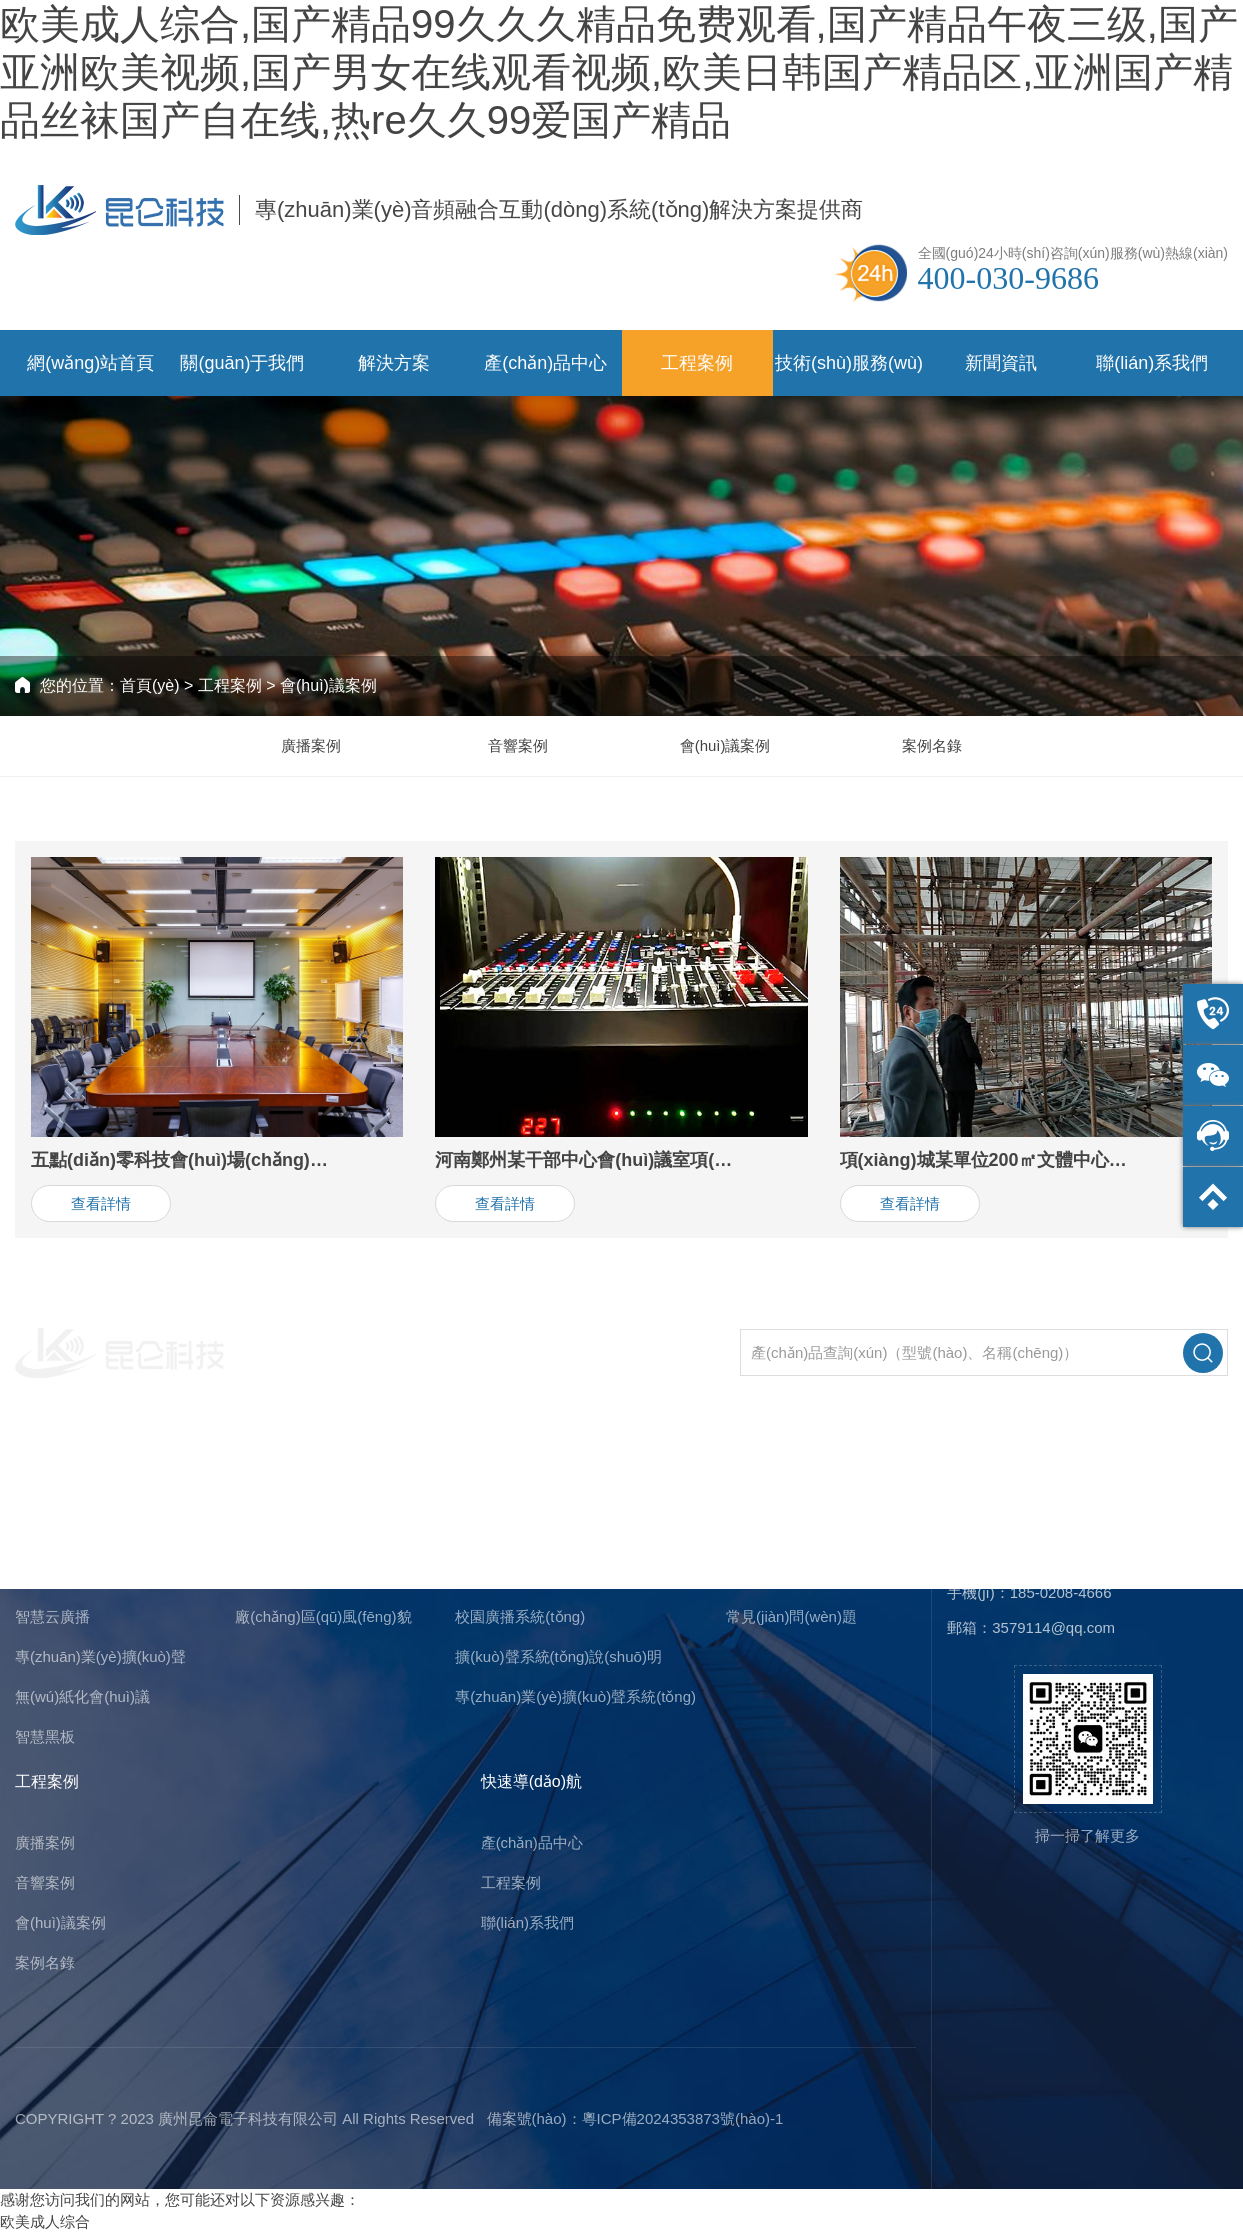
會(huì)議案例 (328, 685)
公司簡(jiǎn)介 (281, 1536)
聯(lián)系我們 (1152, 363)
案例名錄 (932, 745)
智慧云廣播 (52, 1616)
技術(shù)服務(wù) (849, 363)
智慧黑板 (45, 1736)
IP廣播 (37, 1536)
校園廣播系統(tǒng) (520, 1616)
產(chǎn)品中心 (545, 363)
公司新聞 (756, 1536)
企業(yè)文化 (278, 1576)
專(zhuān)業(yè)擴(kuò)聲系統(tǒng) (575, 1696)
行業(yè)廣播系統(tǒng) (533, 1536)
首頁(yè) (150, 685)
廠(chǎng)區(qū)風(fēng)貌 (323, 1616)
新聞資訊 (1001, 363)
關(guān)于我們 (242, 363)
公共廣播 (45, 1576)
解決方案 (394, 363)
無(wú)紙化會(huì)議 (82, 1696)
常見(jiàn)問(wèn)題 (791, 1616)
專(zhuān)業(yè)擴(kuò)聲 (100, 1656)
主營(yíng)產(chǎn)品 (90, 1475)
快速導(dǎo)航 (531, 1781)
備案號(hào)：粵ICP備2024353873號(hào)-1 (635, 2118)
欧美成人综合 (45, 2221)
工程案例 (697, 363)
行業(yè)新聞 (769, 1576)
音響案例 (518, 745)
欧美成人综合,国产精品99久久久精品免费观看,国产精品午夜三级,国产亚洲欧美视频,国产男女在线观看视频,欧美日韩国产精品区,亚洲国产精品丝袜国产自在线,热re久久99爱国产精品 (619, 72)
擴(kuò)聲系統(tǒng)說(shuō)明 (558, 1656)
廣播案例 (311, 745)
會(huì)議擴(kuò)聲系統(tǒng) (552, 1576)
